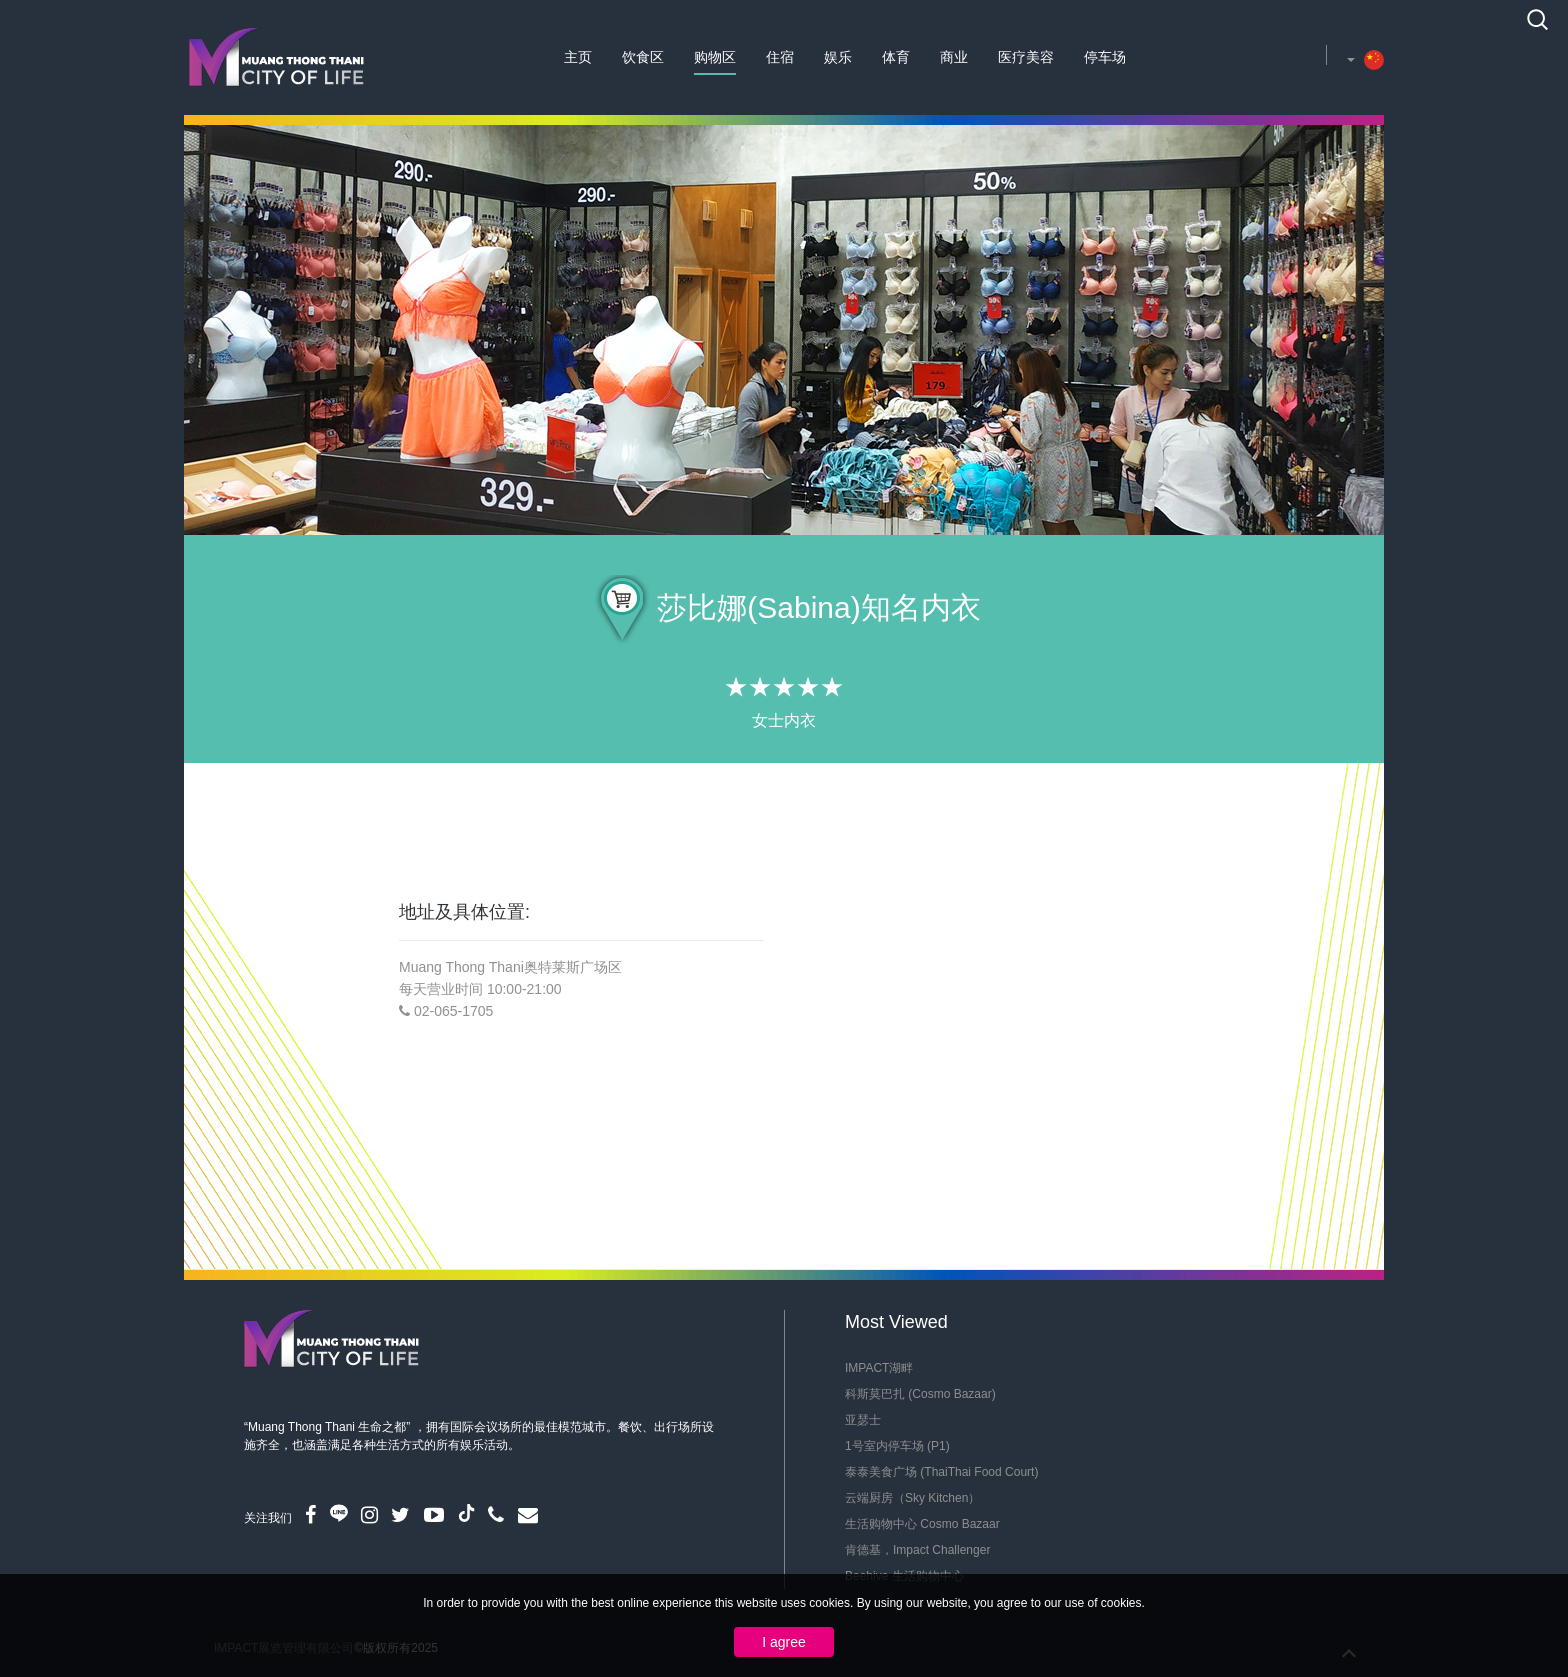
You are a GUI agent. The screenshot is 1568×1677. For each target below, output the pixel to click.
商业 (954, 57)
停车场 (1105, 57)
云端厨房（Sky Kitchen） (912, 1498)
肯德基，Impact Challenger (917, 1550)
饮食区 (643, 57)
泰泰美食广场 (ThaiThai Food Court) (941, 1472)
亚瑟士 (863, 1420)
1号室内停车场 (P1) (897, 1446)
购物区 (715, 57)
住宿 (780, 57)
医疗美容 (1026, 57)
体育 (896, 57)
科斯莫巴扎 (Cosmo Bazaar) (920, 1394)
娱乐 (838, 57)
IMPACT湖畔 (879, 1368)
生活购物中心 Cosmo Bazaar (922, 1524)
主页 (578, 57)
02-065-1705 (453, 1011)
